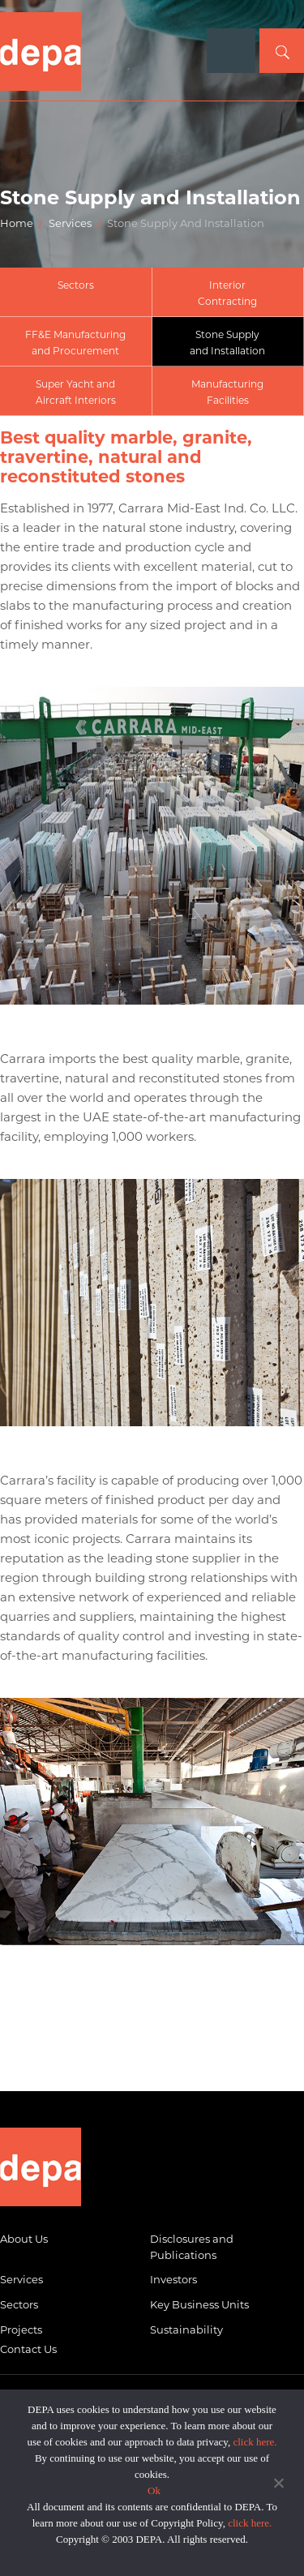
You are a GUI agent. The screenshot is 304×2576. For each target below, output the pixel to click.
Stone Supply (228, 343)
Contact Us (28, 2348)
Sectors (76, 285)
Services (70, 222)
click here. (254, 2442)
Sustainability (186, 2329)
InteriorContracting (227, 293)
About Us (24, 2238)
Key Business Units (199, 2304)
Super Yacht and (76, 393)
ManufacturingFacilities (227, 392)
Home (16, 222)
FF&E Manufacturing (76, 343)
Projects (21, 2329)
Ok (154, 2490)
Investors (173, 2279)
